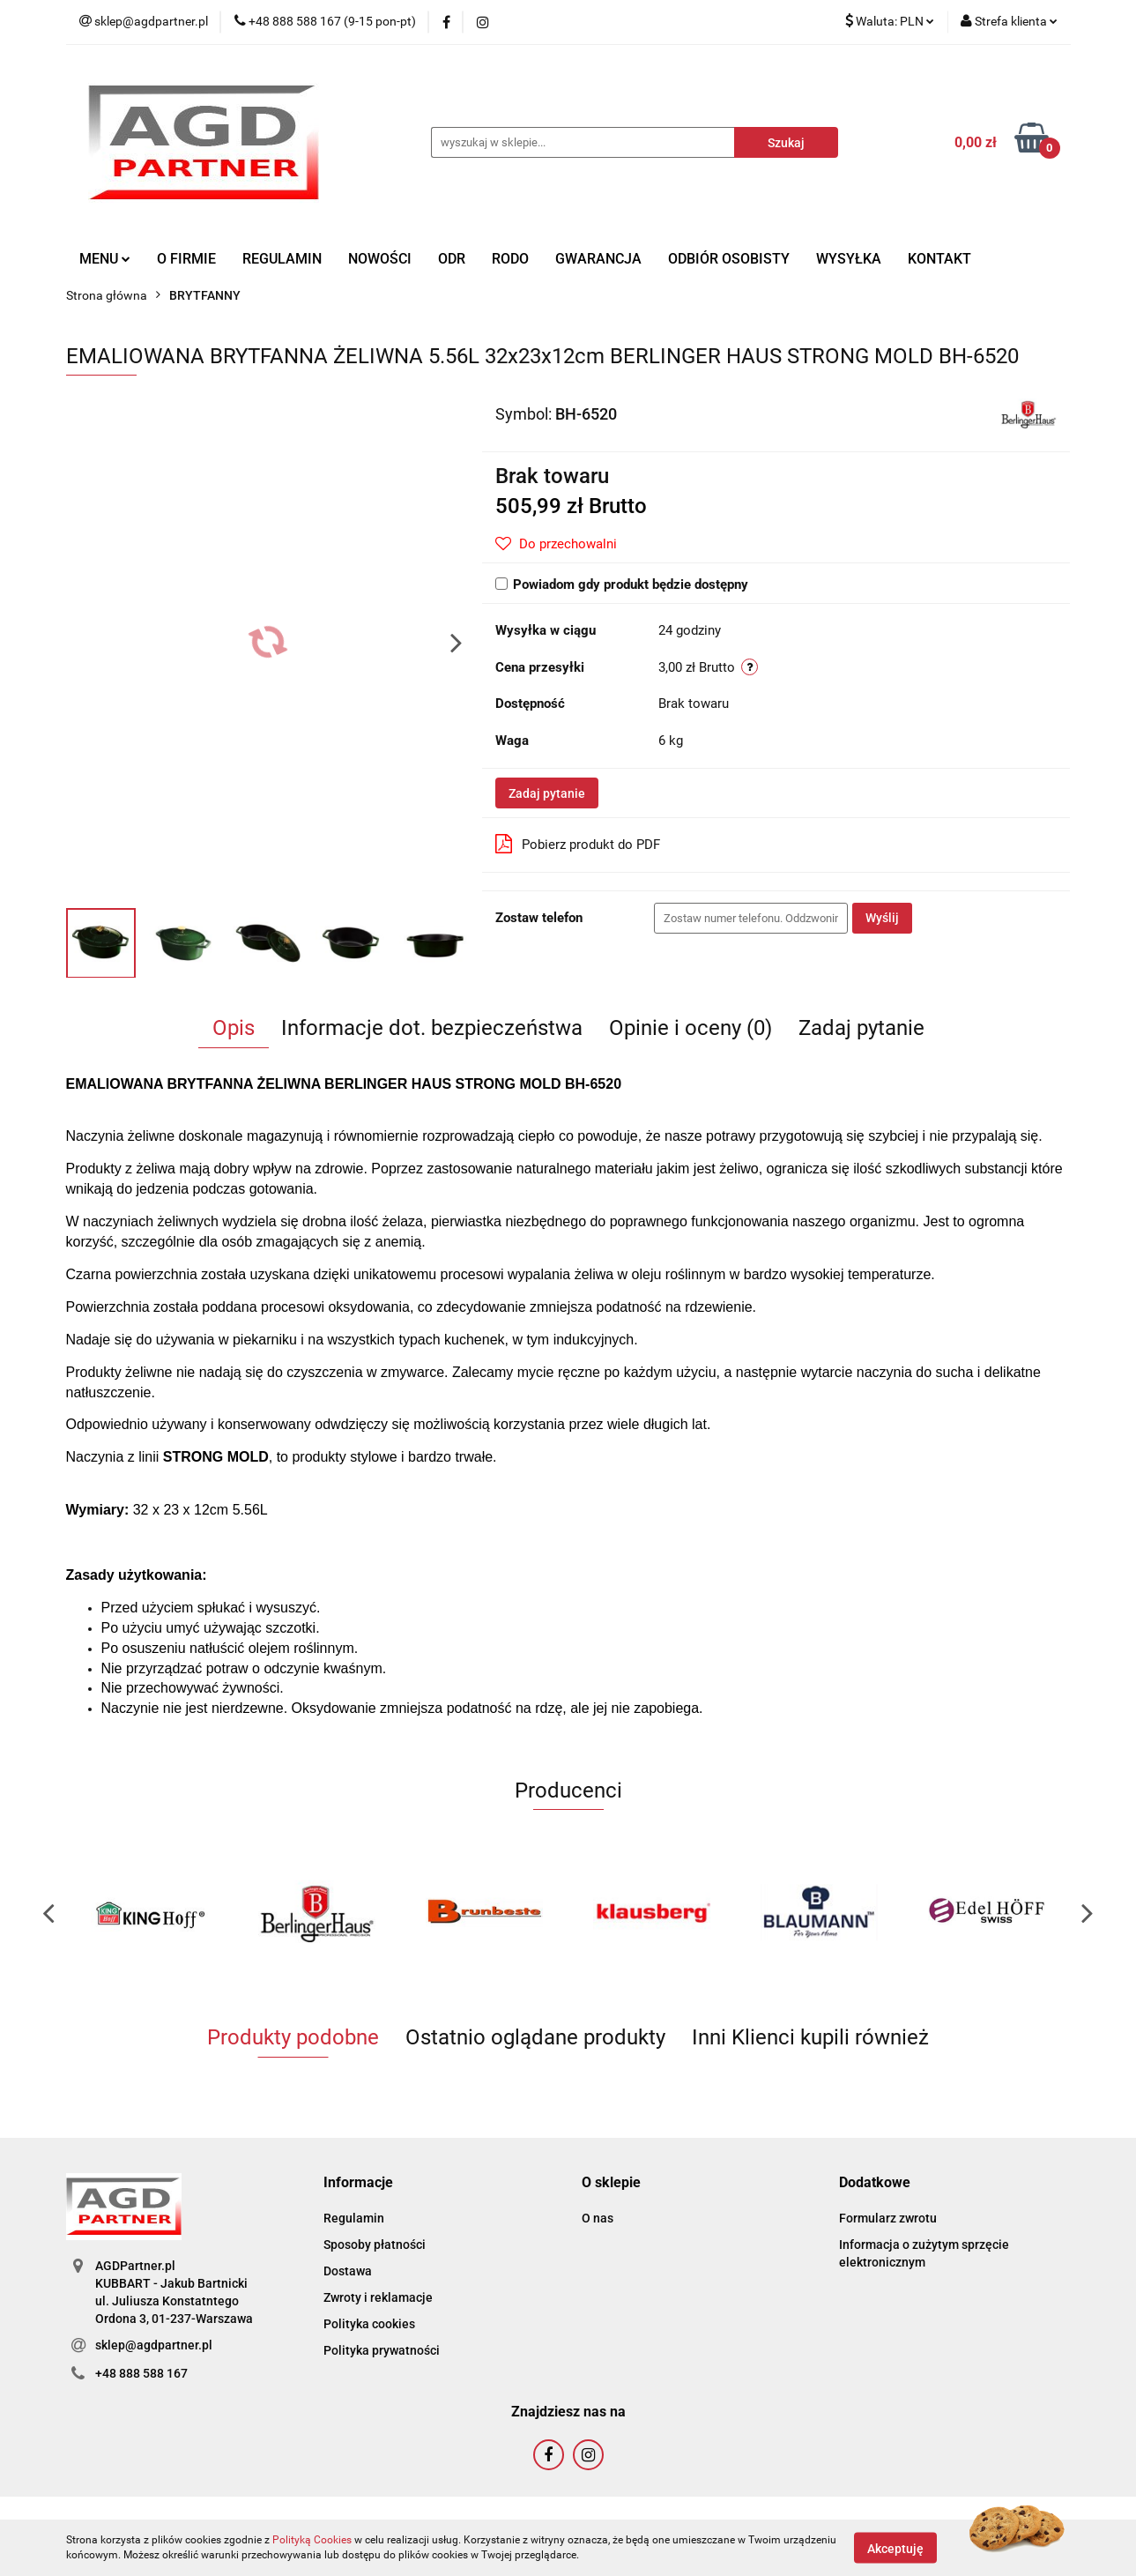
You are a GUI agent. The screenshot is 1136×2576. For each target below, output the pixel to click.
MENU (104, 258)
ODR (451, 258)
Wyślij (882, 918)
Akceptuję (895, 2548)
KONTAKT (939, 258)
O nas (597, 2218)
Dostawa (347, 2271)
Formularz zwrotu (888, 2218)
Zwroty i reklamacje (378, 2297)
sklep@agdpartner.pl (153, 2345)
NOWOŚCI (380, 258)
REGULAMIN (282, 258)
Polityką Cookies (312, 2540)
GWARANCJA (598, 258)
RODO (510, 258)
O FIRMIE (186, 258)
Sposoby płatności (374, 2244)
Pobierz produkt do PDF (577, 843)
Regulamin (353, 2218)
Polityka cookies (369, 2324)
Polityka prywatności (381, 2350)
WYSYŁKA (848, 258)
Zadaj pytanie (547, 793)
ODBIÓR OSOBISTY (729, 258)
